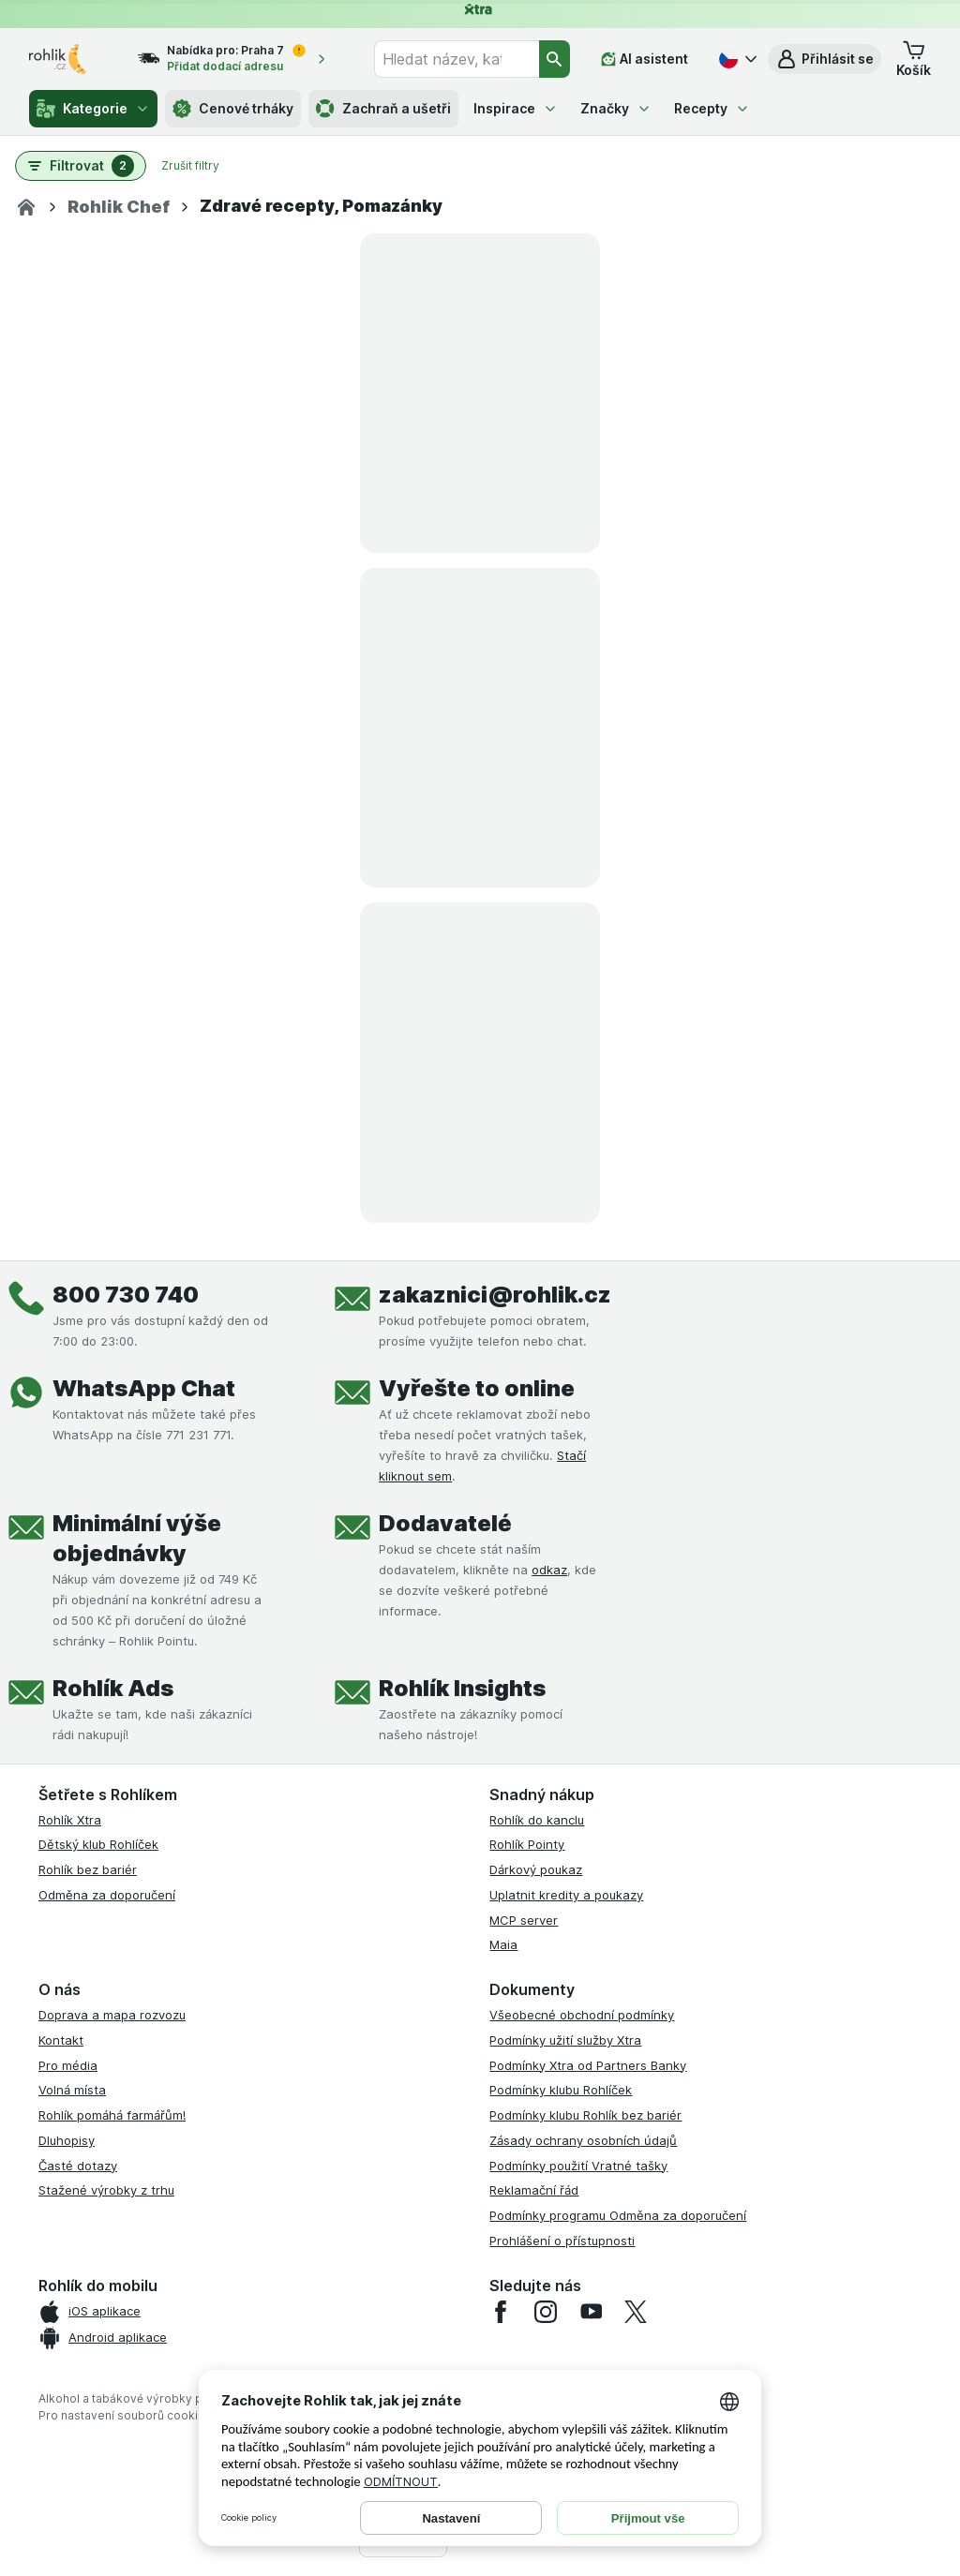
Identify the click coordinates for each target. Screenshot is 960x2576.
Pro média (68, 2065)
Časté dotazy (77, 2165)
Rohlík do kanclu (536, 1819)
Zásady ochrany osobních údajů (583, 2140)
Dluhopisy (66, 2140)
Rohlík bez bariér (87, 1869)
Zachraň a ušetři (383, 108)
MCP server (523, 1920)
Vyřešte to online (477, 1388)
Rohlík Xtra (69, 1819)
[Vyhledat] (555, 59)
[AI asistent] (644, 59)
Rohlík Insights (462, 1688)
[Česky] (736, 59)
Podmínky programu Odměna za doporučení (617, 2215)
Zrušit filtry (190, 165)
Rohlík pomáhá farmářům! (112, 2114)
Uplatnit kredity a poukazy (566, 1894)
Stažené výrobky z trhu (106, 2189)
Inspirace (515, 108)
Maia (503, 1944)
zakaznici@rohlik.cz (495, 1294)
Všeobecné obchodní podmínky (581, 2014)
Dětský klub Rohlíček (98, 1844)
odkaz (549, 1569)
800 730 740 (125, 1294)
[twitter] (635, 2312)
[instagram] (545, 2312)
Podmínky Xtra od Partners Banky (587, 2065)
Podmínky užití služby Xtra (565, 2040)
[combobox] (456, 59)
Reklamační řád (533, 2189)
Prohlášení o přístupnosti (562, 2240)
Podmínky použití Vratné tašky (578, 2165)
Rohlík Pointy (526, 1844)
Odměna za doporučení (106, 1894)
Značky (616, 108)
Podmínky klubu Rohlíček (560, 2089)
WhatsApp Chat (143, 1388)
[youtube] (590, 2312)
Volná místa (72, 2089)
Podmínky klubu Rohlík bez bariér (585, 2114)
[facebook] (500, 2312)
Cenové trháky (232, 108)
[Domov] (26, 207)
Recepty (712, 108)
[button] (824, 59)
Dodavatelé (445, 1523)
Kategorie (93, 108)
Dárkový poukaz (535, 1869)
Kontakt (60, 2040)
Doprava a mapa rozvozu (112, 2014)
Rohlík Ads (112, 1688)
